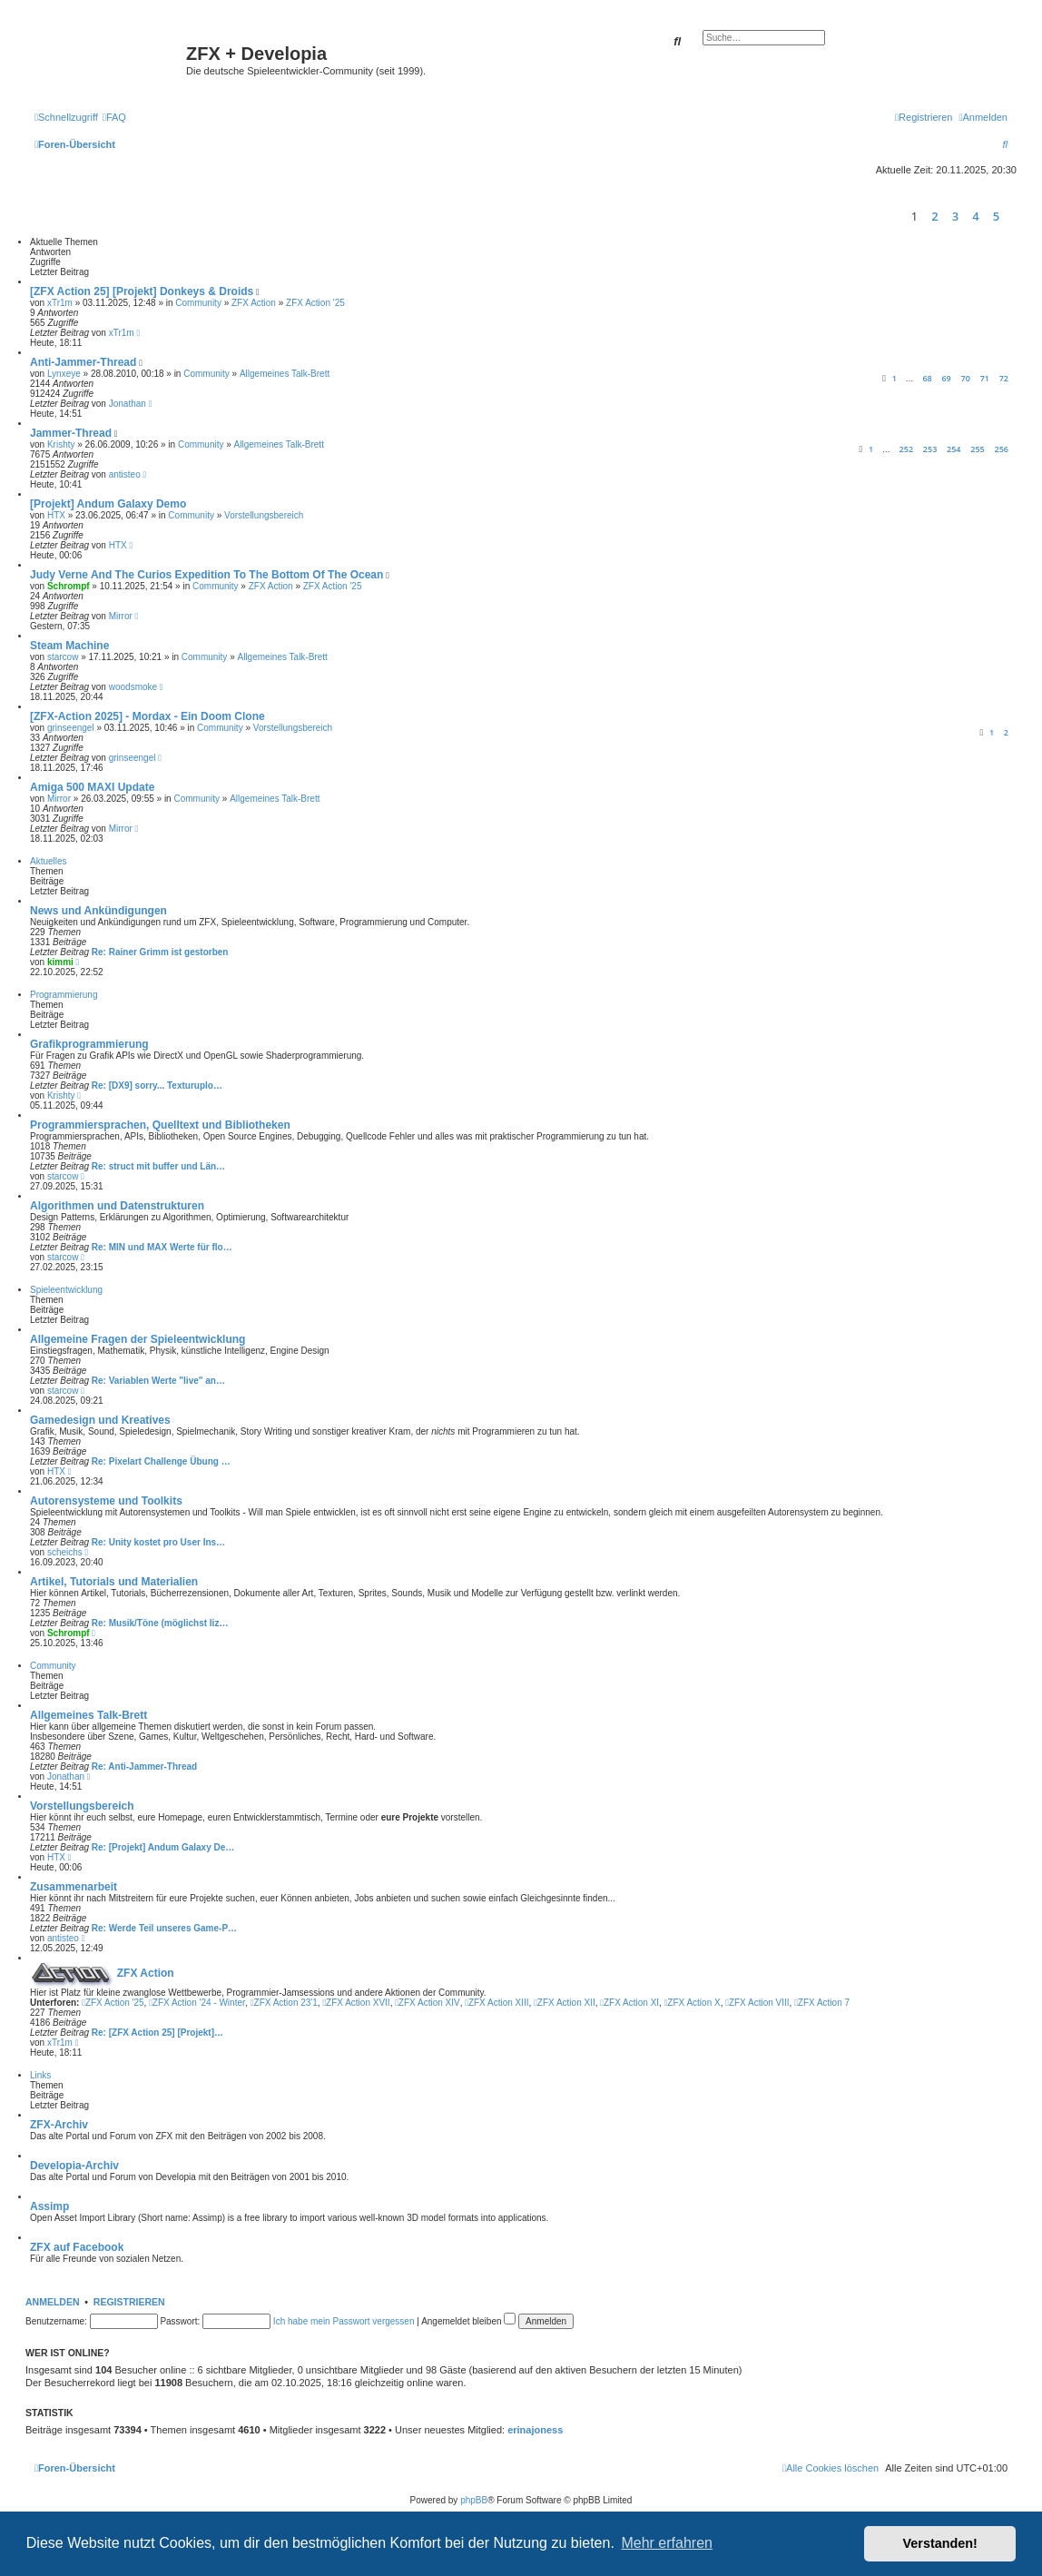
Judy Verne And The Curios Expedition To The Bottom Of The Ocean (206, 574)
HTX (56, 515)
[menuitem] (114, 117)
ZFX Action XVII (355, 2003)
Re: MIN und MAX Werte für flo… (162, 1247)
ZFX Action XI (629, 2003)
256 (1001, 449)
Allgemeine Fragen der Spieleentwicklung (137, 1339)
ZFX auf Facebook (76, 2247)
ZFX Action (253, 303)
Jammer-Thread (71, 433)
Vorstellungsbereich (263, 515)
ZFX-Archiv (59, 2124)
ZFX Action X (692, 2003)
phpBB (473, 2500)
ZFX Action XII (564, 2003)
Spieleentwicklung (66, 1290)
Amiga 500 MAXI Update (92, 787)
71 (984, 378)
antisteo (125, 474)
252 (906, 449)
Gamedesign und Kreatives (100, 1420)
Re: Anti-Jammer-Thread (144, 1767)
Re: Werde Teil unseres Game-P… (164, 1928)
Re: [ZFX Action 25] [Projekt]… (157, 2033)
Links (40, 2075)
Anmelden (52, 2301)
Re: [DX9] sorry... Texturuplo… (157, 1086)
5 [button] (996, 216)
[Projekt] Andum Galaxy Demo (108, 504)
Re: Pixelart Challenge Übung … (161, 1461)
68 (926, 378)
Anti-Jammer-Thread (83, 362)
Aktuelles (48, 861)
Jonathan (127, 404)
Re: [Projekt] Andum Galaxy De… (163, 1847)
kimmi (60, 962)
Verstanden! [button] (940, 2543)
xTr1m (60, 303)
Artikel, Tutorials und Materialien (114, 1581)
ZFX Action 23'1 (284, 2003)
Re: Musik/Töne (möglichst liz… (160, 1623)
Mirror (121, 616)
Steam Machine (69, 645)
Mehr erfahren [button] (667, 2543)
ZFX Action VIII (757, 2003)
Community (198, 303)
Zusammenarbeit (73, 1886)
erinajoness (535, 2429)
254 (953, 449)
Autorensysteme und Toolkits (106, 1501)
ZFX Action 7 (822, 2003)
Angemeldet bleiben (468, 2321)
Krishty (61, 444)
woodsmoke (133, 687)
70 (965, 378)
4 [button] (975, 216)
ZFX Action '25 (315, 303)
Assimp (49, 2206)
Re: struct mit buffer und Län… (158, 1166)
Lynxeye (64, 374)
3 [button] (955, 216)
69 (945, 378)
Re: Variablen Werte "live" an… (158, 1381)
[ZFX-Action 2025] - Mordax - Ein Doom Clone (147, 716)
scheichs (65, 1552)
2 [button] (934, 216)
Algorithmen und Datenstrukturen (117, 1205)
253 (930, 449)
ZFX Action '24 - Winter (197, 2003)
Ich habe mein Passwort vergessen (344, 2321)
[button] (1012, 216)
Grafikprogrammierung (89, 1044)
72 (1003, 378)
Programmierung (63, 995)
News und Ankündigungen (98, 910)
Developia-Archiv (74, 2165)
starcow (62, 657)
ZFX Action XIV (427, 2003)
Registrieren (129, 2301)
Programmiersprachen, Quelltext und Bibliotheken (160, 1125)
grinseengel (70, 728)
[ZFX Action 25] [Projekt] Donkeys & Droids (141, 291)
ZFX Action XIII (496, 2003)
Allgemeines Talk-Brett (284, 374)
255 (977, 449)
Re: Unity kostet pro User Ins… (158, 1542)
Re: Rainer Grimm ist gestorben (160, 952)
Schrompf (68, 586)
